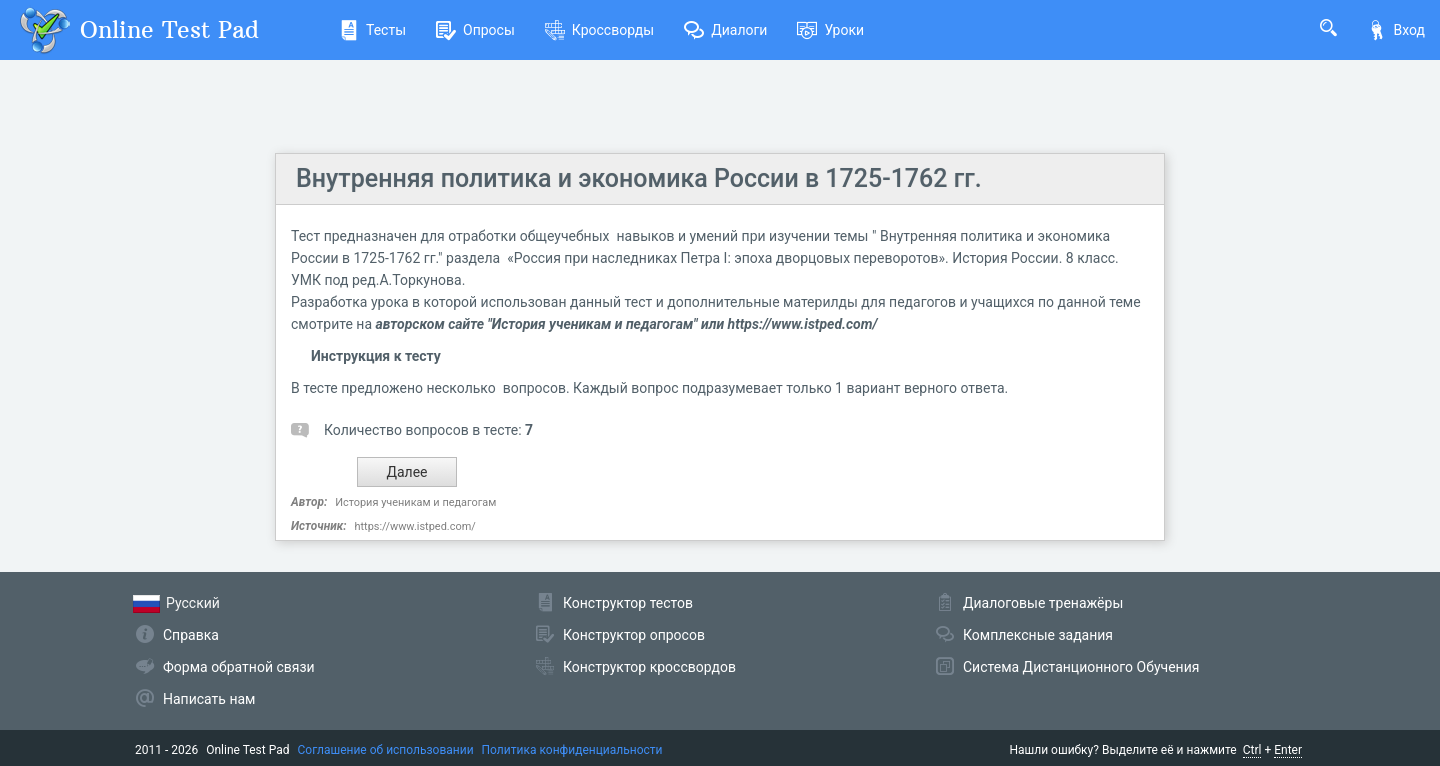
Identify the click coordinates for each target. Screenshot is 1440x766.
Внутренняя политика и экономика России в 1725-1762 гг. (639, 178)
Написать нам (209, 699)
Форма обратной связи (239, 667)
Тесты (372, 30)
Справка (191, 635)
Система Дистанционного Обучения (1081, 667)
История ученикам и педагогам (415, 502)
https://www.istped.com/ (414, 526)
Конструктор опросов (634, 635)
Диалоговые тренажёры (1043, 603)
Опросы (475, 30)
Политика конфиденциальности (572, 750)
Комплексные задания (1038, 635)
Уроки (830, 30)
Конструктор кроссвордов (649, 667)
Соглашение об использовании (386, 750)
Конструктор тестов (628, 603)
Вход (1396, 30)
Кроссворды (599, 30)
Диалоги (725, 30)
